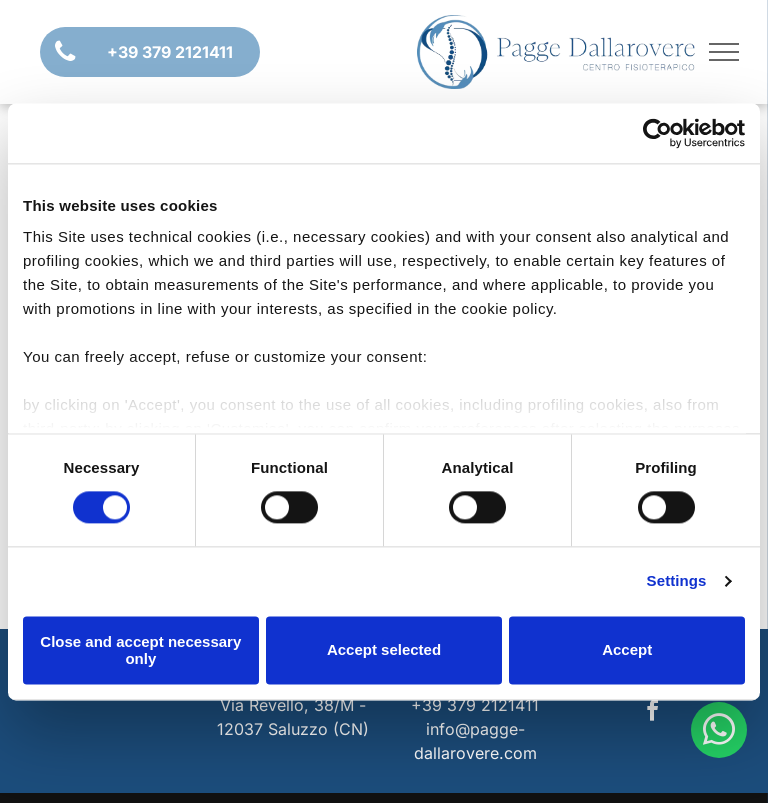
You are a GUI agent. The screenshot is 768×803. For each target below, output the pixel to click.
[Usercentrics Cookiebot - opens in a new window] (657, 133)
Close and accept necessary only (140, 650)
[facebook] (652, 713)
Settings (677, 581)
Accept (627, 650)
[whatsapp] (719, 732)
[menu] (724, 52)
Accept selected (384, 650)
